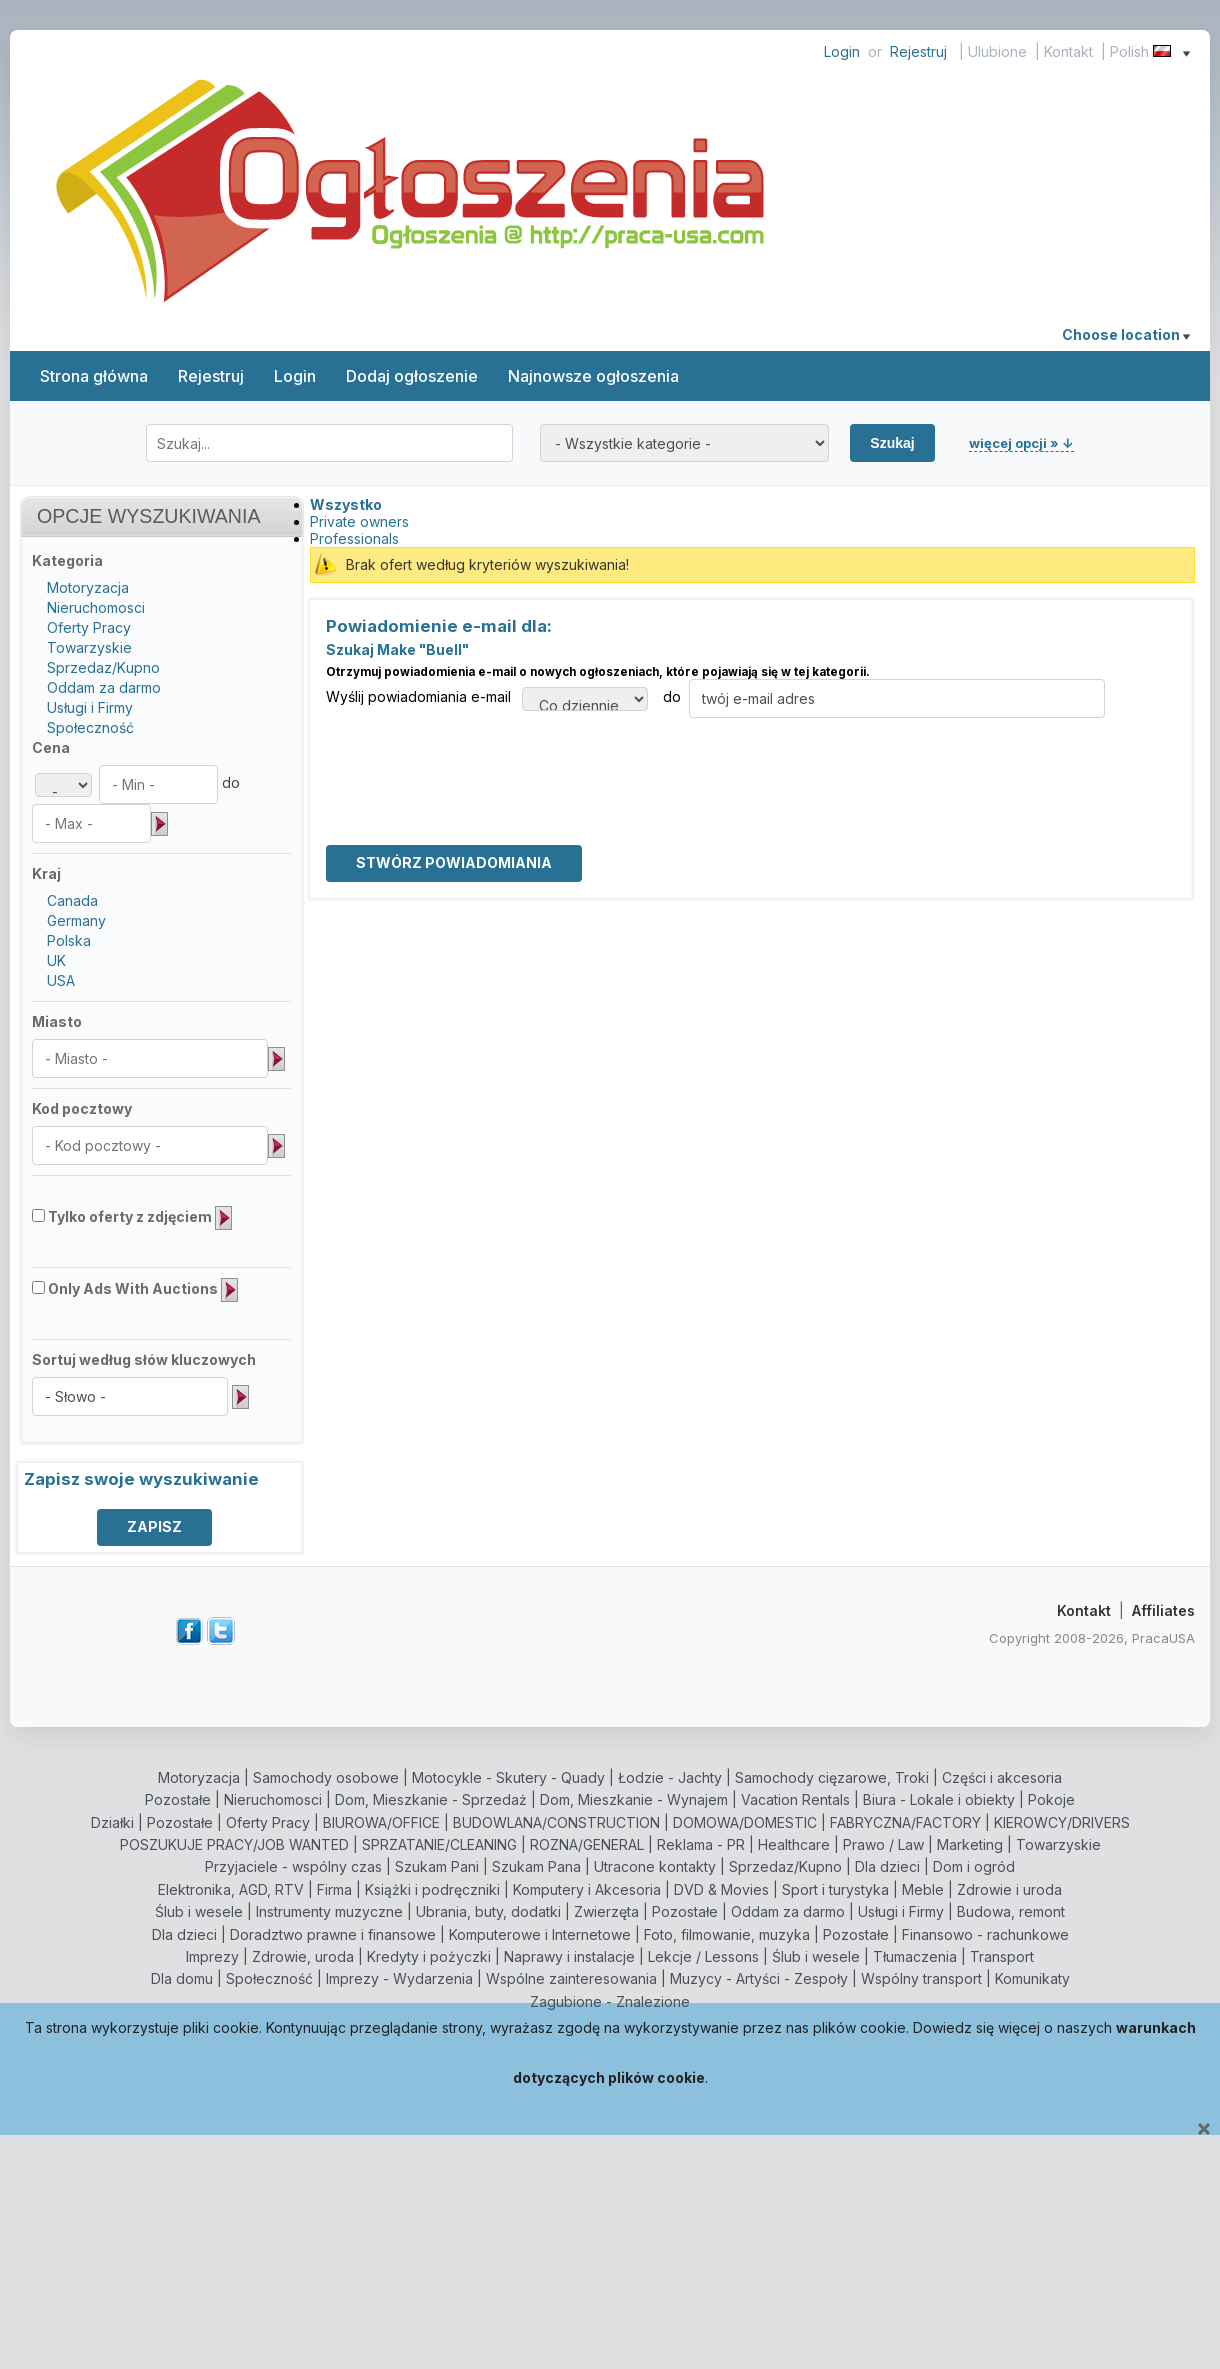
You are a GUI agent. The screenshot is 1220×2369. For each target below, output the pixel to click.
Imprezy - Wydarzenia (399, 1978)
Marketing (970, 1844)
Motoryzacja (88, 587)
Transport (1002, 1956)
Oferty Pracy (89, 627)
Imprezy (212, 1956)
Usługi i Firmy (90, 707)
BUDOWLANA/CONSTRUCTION (556, 1822)
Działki (112, 1822)
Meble (923, 1889)
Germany (76, 920)
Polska (69, 940)
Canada (72, 900)
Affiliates (1163, 1610)
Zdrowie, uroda (303, 1956)
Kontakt (1068, 51)
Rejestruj (918, 51)
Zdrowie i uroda (1009, 1889)
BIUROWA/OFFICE (381, 1822)
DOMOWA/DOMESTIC (745, 1822)
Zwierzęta (606, 1911)
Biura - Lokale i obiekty (939, 1799)
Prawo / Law (883, 1844)
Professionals (354, 538)
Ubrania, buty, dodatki (488, 1911)
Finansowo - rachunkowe (985, 1934)
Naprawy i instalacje (569, 1956)
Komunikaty (1032, 1978)
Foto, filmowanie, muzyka (727, 1934)
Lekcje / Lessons (703, 1956)
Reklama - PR (701, 1844)
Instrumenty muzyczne (329, 1911)
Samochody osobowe (326, 1777)
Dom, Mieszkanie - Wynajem (634, 1799)
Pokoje (1051, 1799)
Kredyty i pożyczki (429, 1956)
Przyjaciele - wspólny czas (293, 1866)
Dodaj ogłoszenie (412, 376)
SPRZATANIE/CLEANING (439, 1844)
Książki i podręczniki (432, 1889)
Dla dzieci (887, 1866)
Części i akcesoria (1002, 1777)
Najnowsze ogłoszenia (593, 376)
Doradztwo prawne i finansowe (333, 1934)
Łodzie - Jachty (670, 1777)
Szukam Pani (437, 1866)
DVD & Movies (721, 1889)
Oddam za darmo (104, 687)
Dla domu (182, 1978)
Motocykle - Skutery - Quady (508, 1777)
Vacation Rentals (795, 1799)
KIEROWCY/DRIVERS (1062, 1822)
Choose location (1126, 334)
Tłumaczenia (915, 1956)
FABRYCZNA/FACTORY (905, 1822)
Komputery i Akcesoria (587, 1889)
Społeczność (90, 727)
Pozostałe (178, 1799)
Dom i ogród (974, 1866)
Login (842, 51)
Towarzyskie (89, 647)
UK (56, 960)
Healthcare (794, 1844)
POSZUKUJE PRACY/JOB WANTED (234, 1844)
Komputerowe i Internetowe (540, 1934)
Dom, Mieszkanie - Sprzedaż (431, 1799)
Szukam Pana (536, 1866)
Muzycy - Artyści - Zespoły (759, 1978)
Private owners (359, 521)
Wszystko (346, 504)
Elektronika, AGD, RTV (231, 1889)
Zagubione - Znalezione (610, 2001)
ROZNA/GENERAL (587, 1844)
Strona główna (94, 376)
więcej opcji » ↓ (1021, 443)
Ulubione (997, 51)
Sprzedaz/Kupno (103, 667)
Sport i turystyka (835, 1889)
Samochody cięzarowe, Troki (832, 1777)
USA (61, 980)
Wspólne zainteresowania (571, 1978)
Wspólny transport (921, 1978)
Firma (334, 1889)
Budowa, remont (1011, 1911)
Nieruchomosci (96, 607)
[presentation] (478, 757)
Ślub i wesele (199, 1911)
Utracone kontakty (655, 1866)
